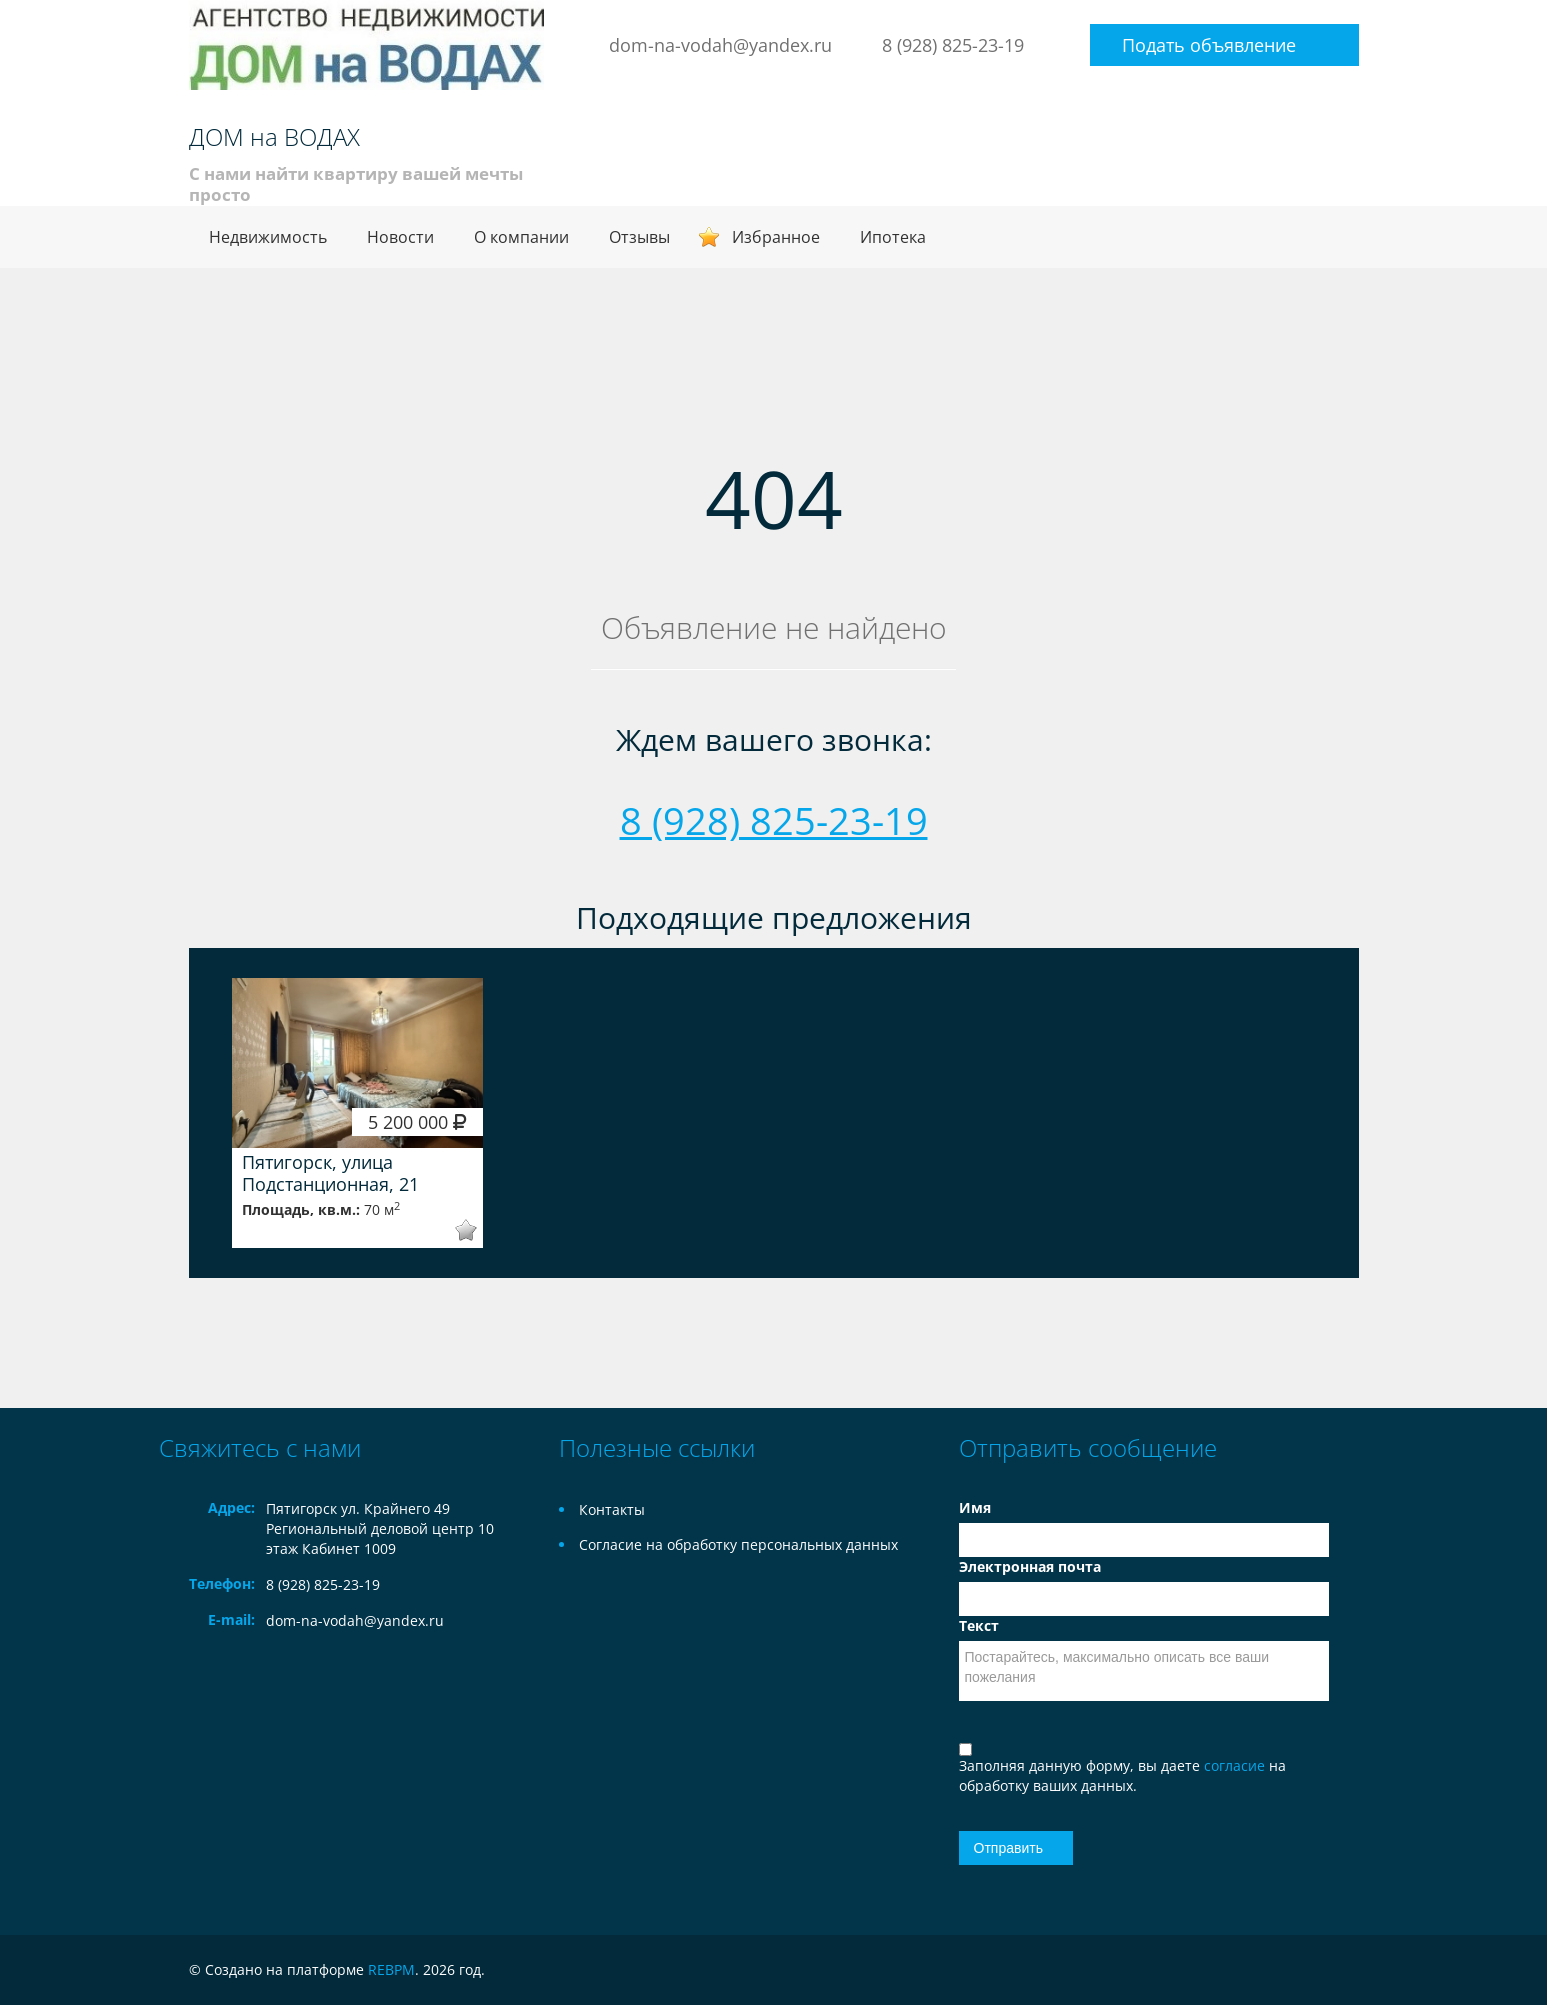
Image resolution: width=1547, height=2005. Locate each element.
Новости (400, 237)
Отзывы (639, 237)
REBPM (391, 1969)
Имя (975, 1507)
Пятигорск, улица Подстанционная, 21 (330, 1173)
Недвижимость (268, 237)
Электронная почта (1030, 1566)
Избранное (776, 237)
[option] (358, 1113)
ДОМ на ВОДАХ (274, 137)
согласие (1236, 1765)
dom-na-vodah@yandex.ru (720, 45)
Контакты (612, 1509)
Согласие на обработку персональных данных (738, 1544)
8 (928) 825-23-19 (953, 45)
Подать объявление (1209, 45)
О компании (521, 237)
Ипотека (893, 237)
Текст (979, 1625)
